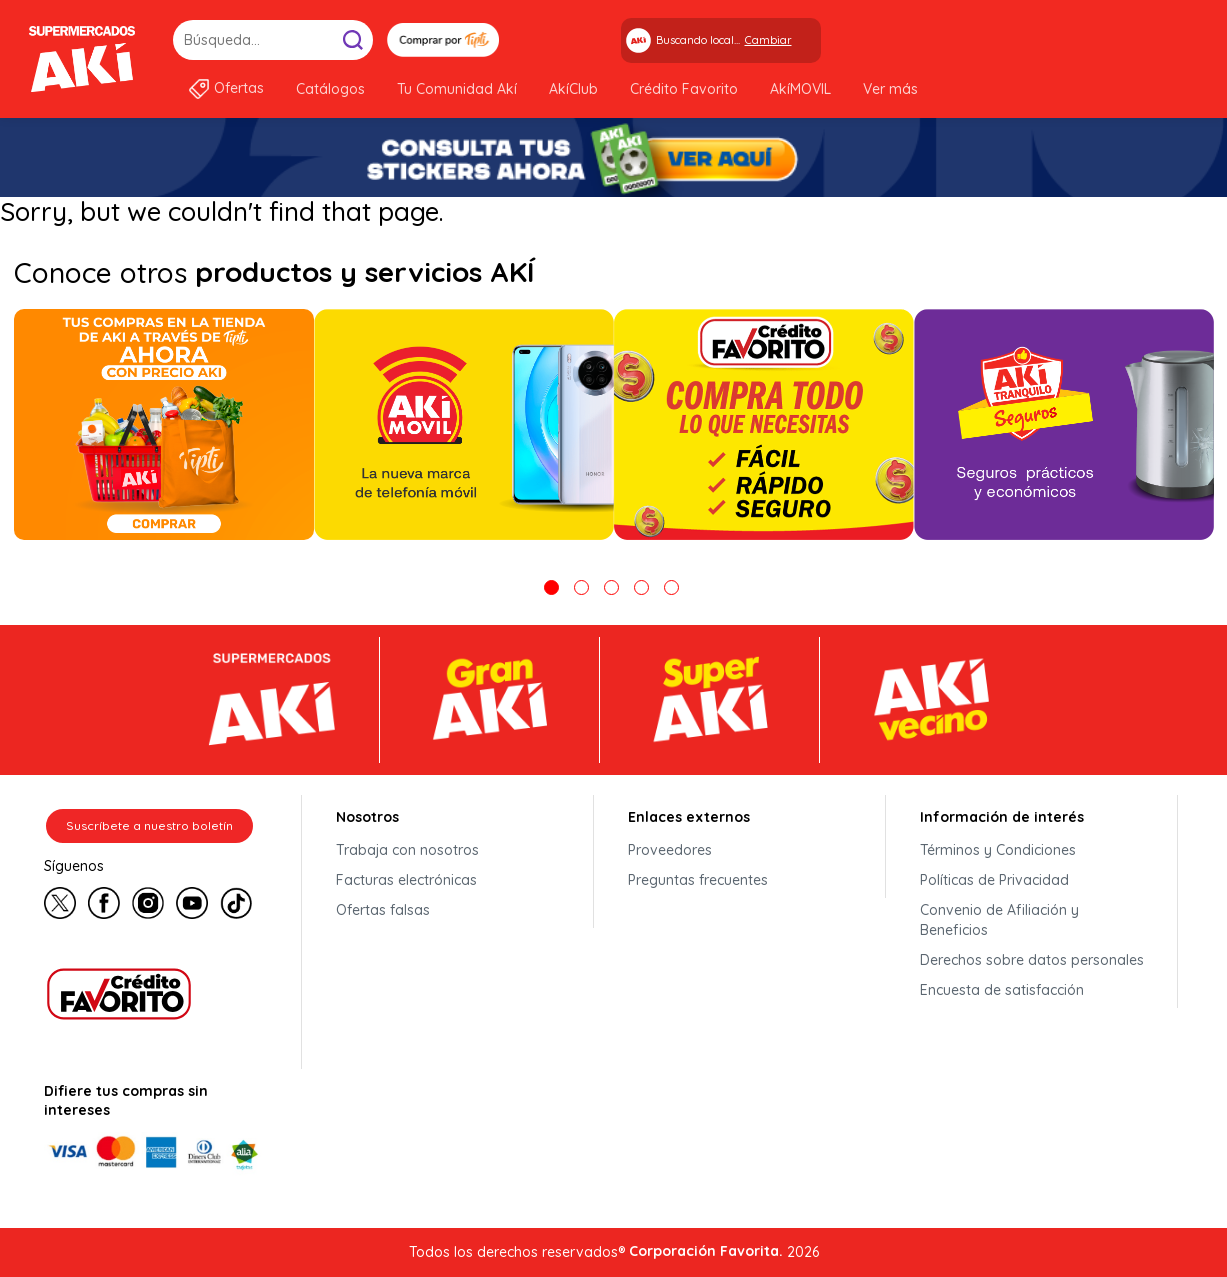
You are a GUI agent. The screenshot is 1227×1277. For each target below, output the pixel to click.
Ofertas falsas (383, 910)
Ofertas (239, 88)
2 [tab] (581, 587)
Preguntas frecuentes (698, 880)
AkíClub (573, 89)
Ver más (890, 89)
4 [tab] (641, 587)
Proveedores (670, 850)
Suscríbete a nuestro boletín (149, 825)
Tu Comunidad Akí (457, 89)
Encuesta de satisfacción (1002, 990)
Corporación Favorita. (706, 1251)
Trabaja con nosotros (407, 850)
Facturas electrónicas (406, 880)
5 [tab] (671, 587)
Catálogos (330, 89)
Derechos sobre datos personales (1032, 960)
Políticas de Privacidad (994, 880)
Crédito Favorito (684, 89)
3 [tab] (611, 587)
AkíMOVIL (800, 89)
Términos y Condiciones (998, 850)
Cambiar (768, 40)
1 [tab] (551, 587)
